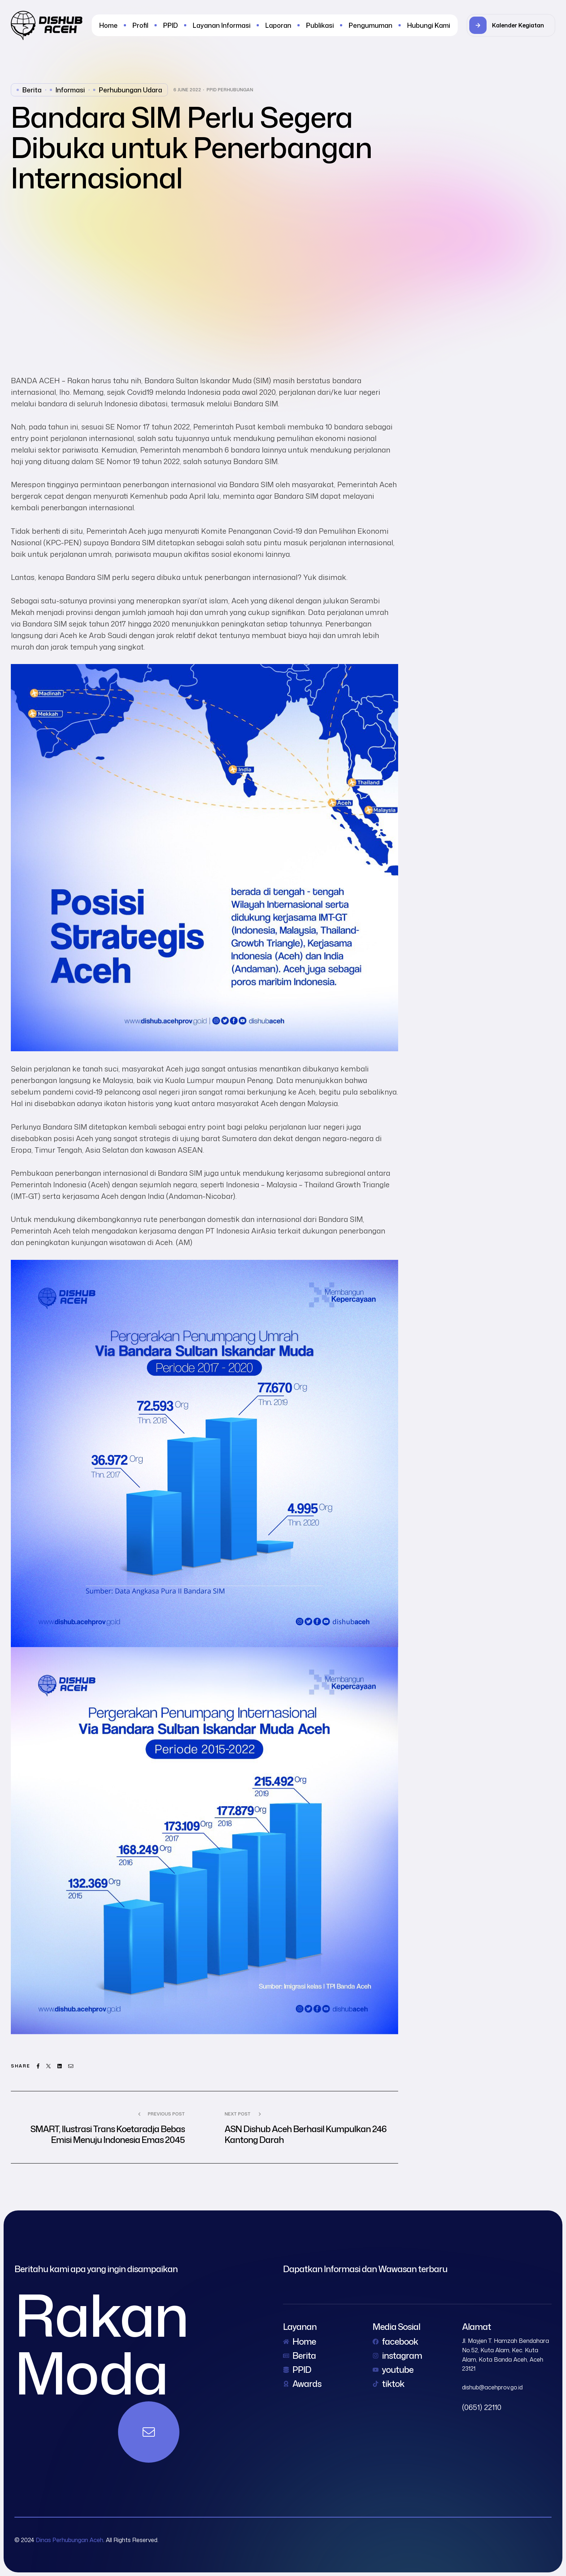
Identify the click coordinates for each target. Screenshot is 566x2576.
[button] (511, 25)
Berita (32, 90)
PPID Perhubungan (229, 90)
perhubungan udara (130, 90)
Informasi (70, 90)
